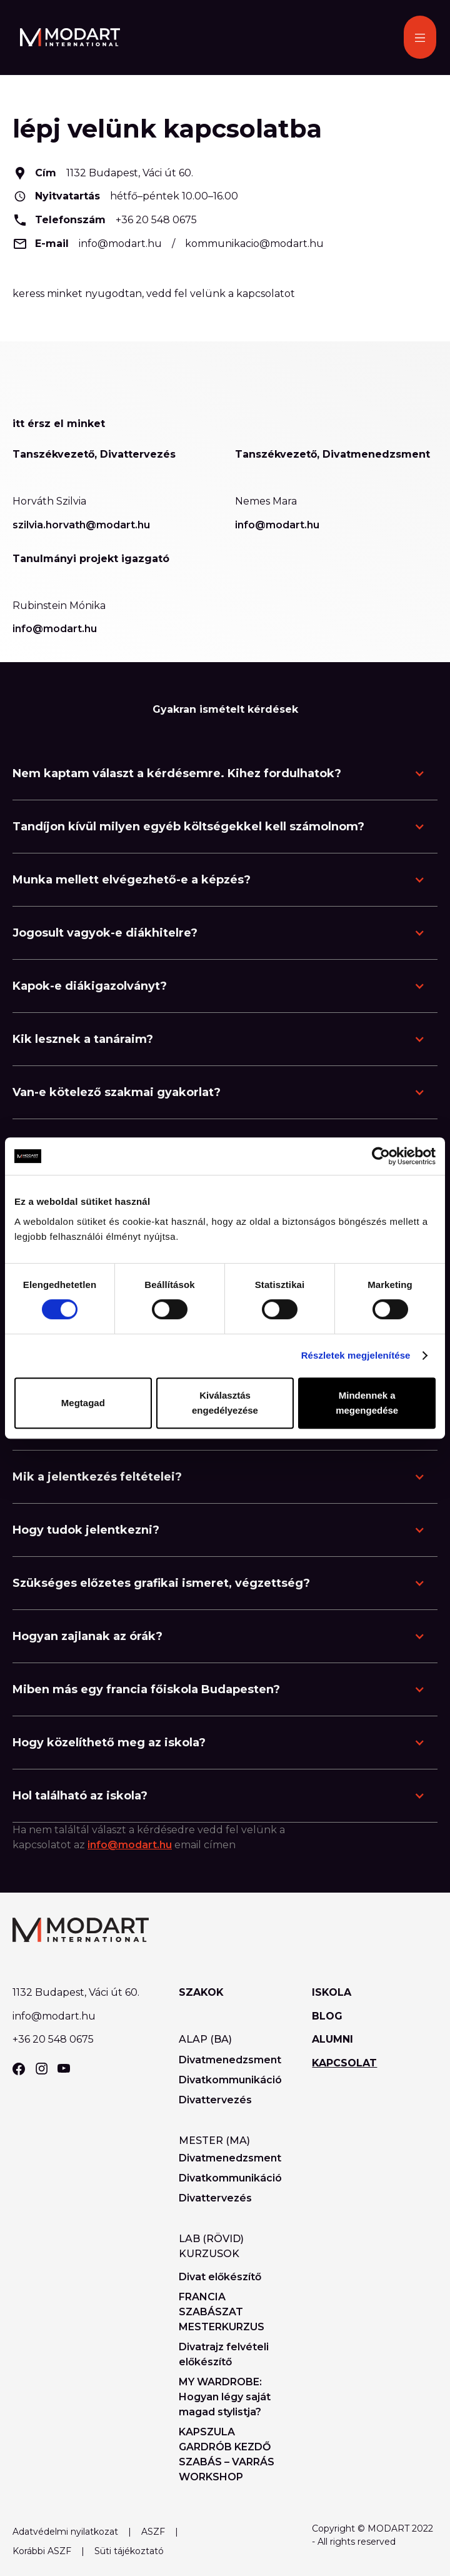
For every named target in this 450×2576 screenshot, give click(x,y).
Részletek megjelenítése (356, 1355)
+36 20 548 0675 (156, 220)
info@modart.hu (120, 243)
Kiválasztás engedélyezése (225, 1403)
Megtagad (83, 1402)
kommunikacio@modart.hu (254, 243)
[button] (420, 37)
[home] (67, 37)
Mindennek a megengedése (367, 1403)
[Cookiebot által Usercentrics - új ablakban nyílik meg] (381, 1156)
